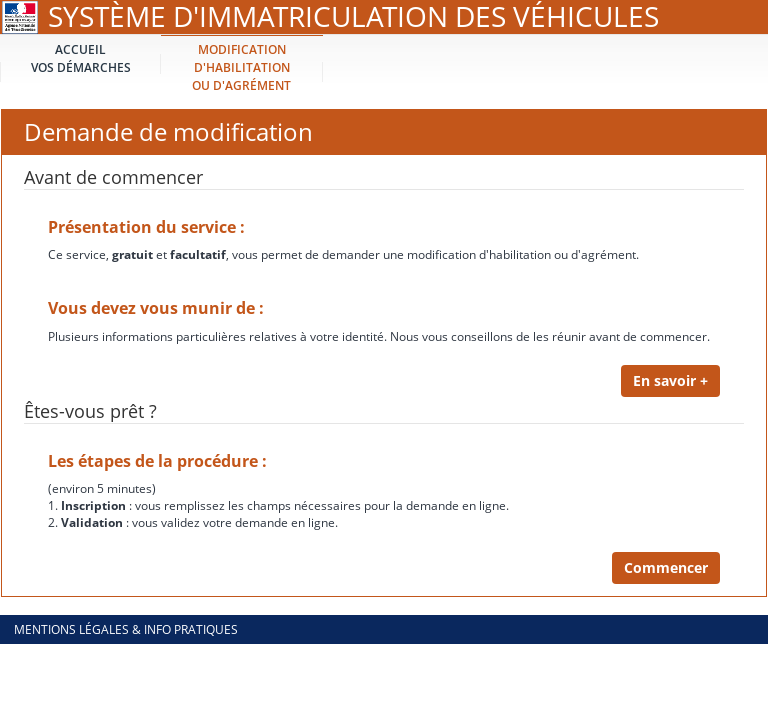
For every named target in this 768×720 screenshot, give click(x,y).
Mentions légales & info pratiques (126, 629)
